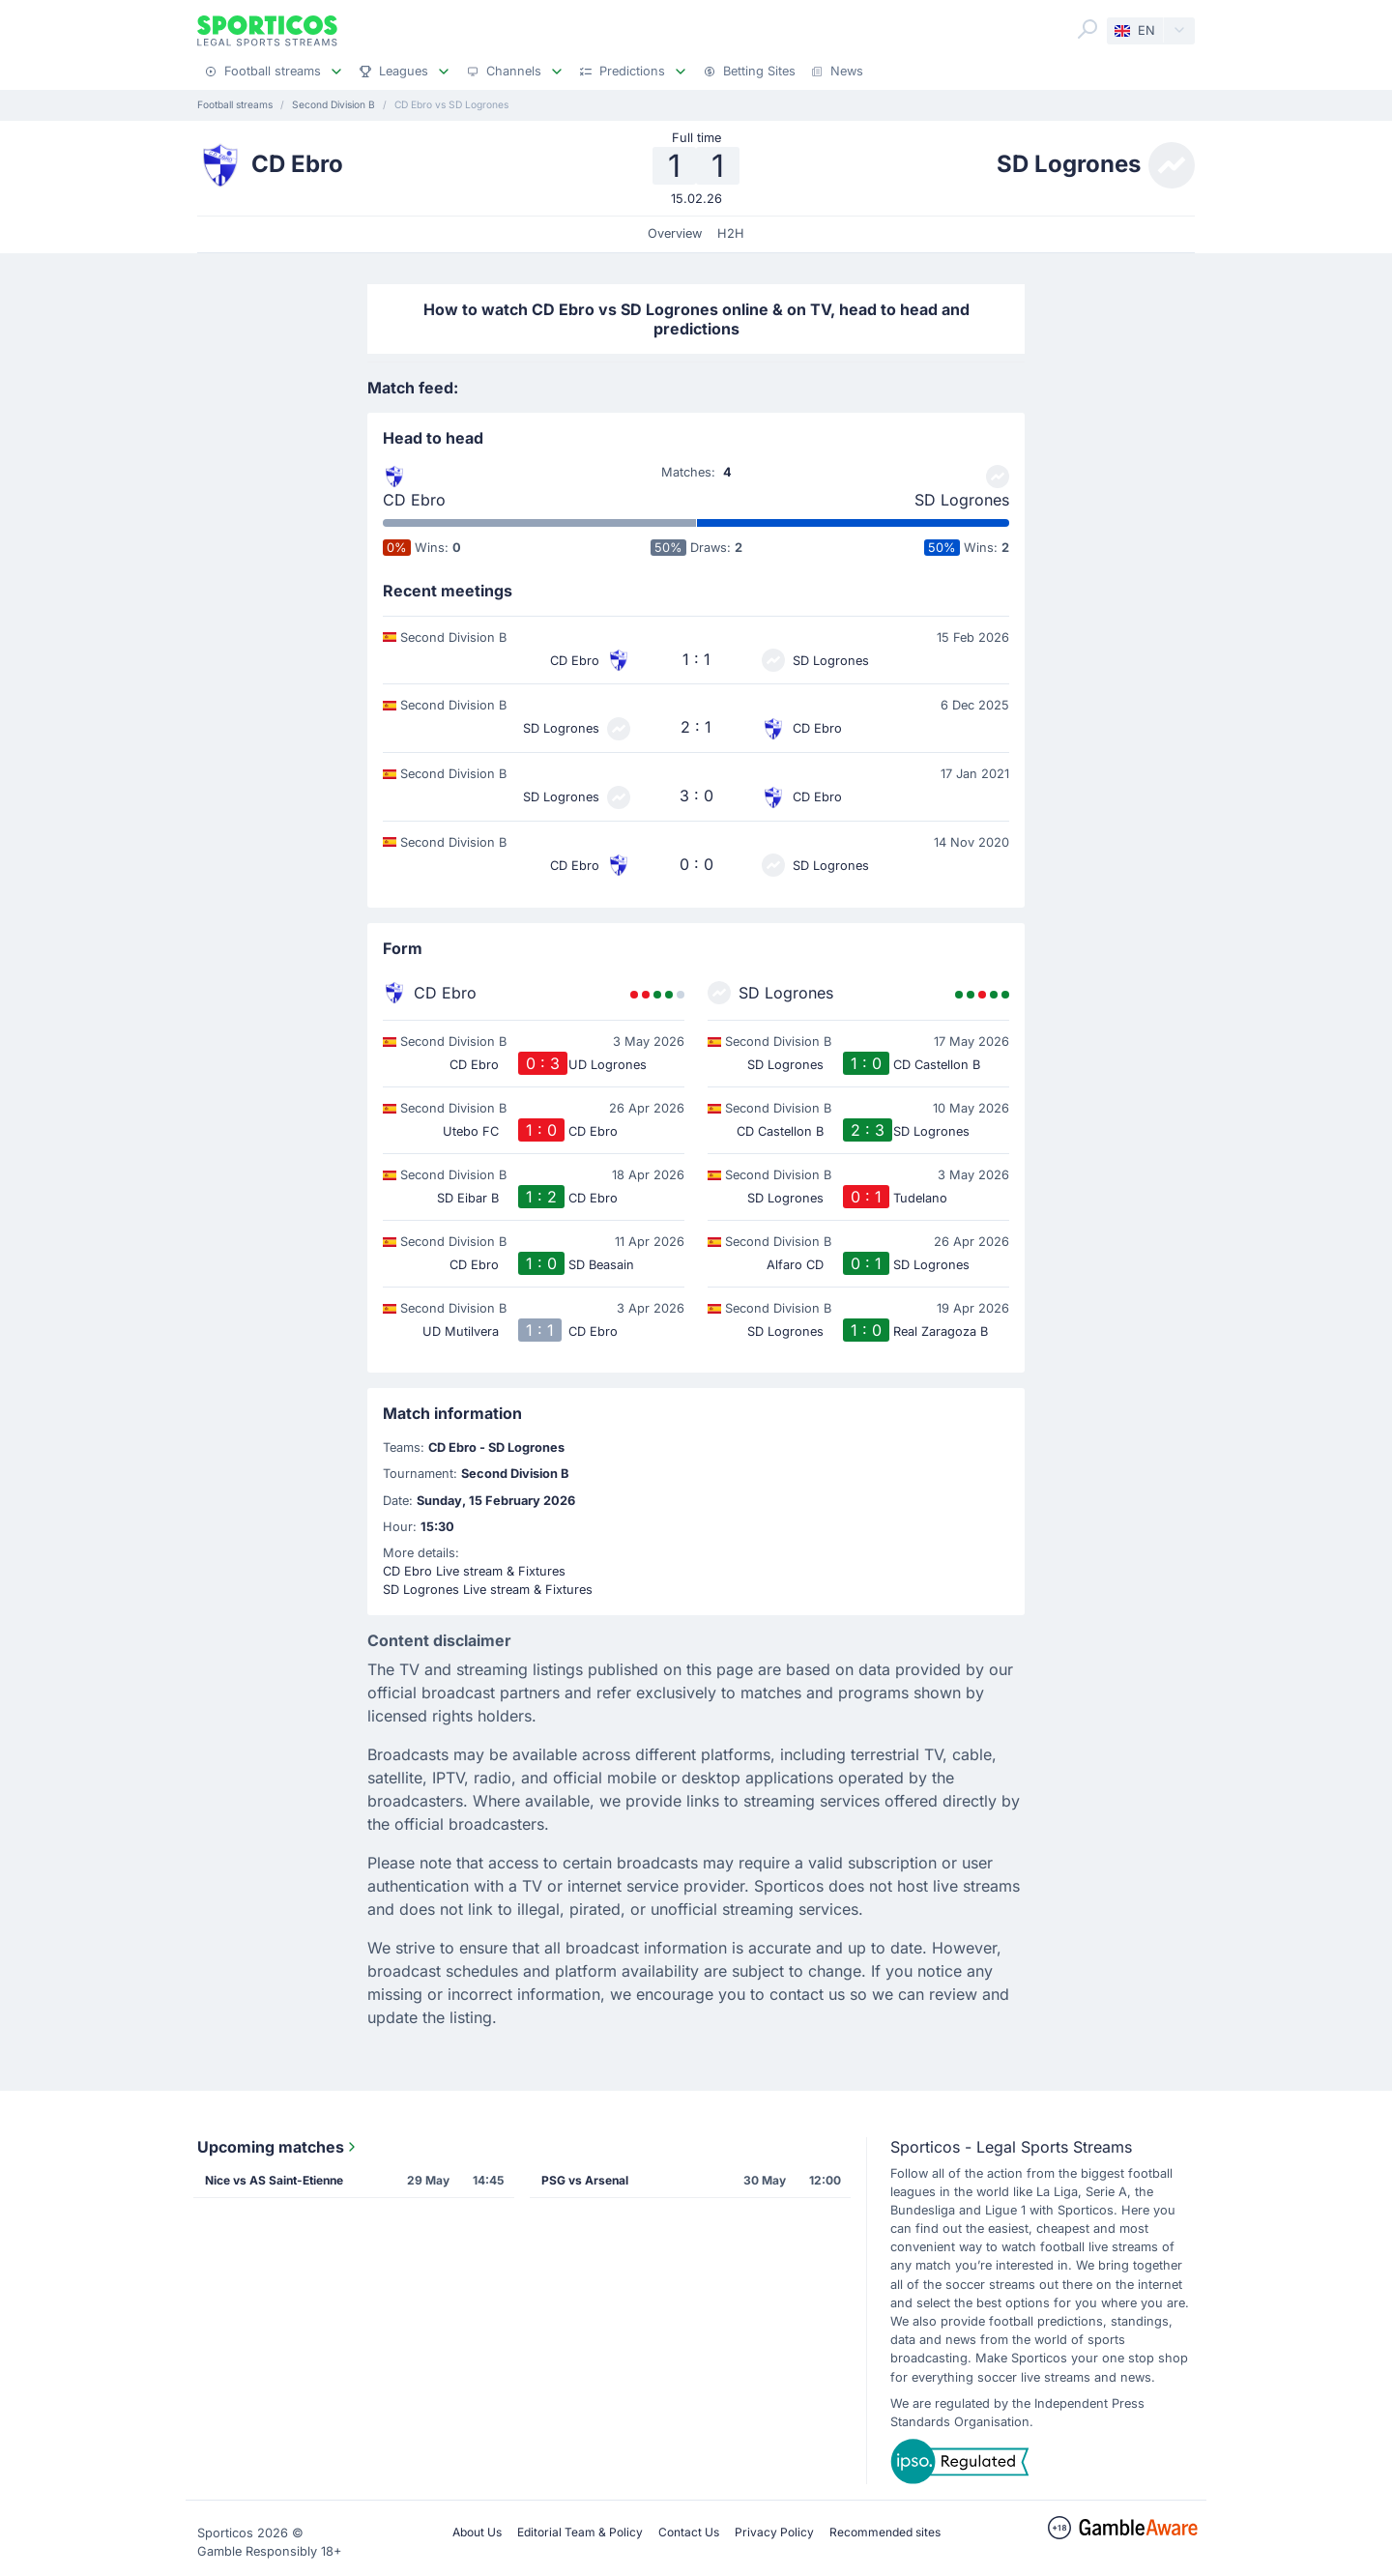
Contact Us (688, 2532)
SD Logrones (961, 499)
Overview (675, 233)
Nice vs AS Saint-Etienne (274, 2180)
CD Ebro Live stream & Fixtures (474, 1571)
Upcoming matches (278, 2146)
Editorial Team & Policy (580, 2532)
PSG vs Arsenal (584, 2180)
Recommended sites (885, 2532)
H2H (730, 233)
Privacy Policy (774, 2532)
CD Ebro (414, 499)
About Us (477, 2532)
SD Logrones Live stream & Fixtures (488, 1589)
